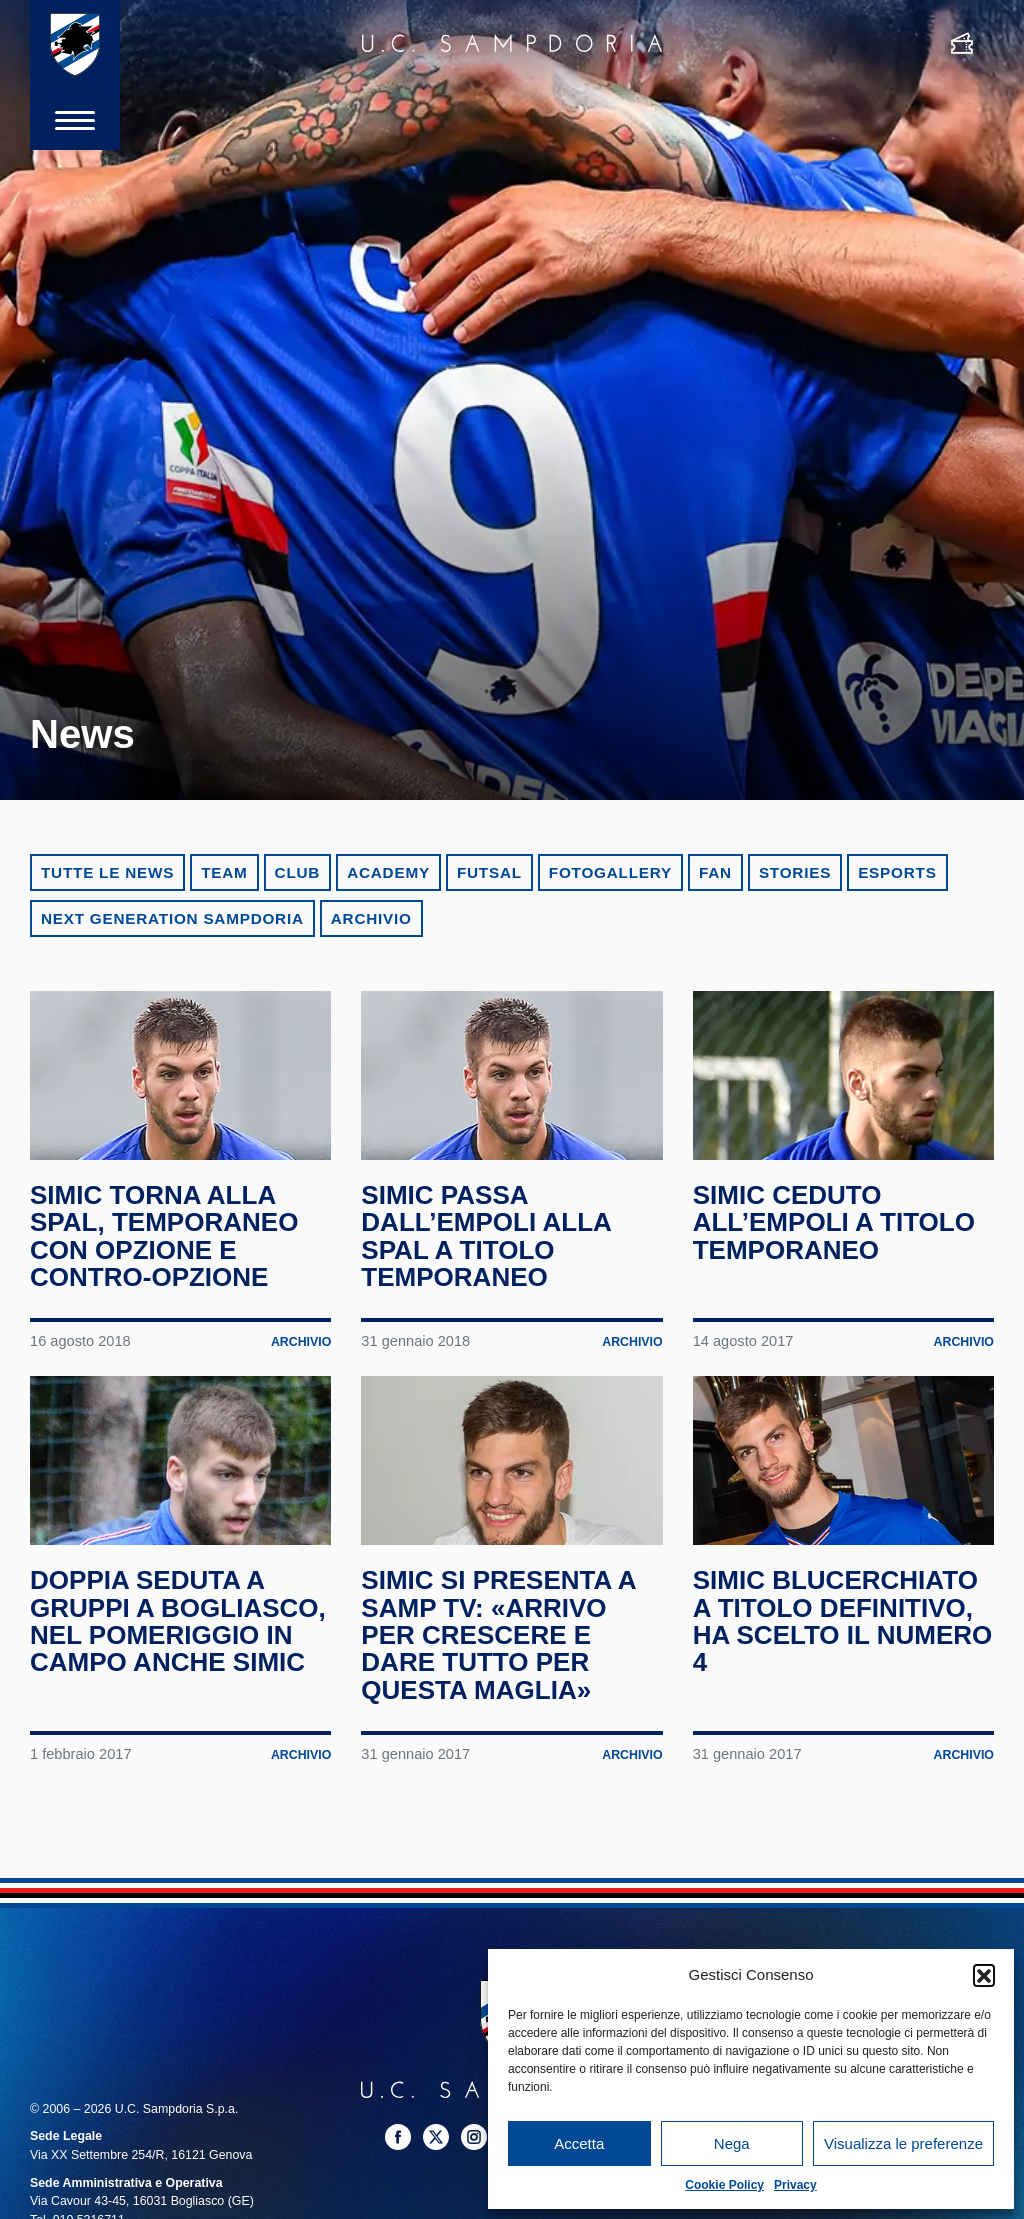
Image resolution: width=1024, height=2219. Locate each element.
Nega (732, 2143)
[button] (984, 1975)
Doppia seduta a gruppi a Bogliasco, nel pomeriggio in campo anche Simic (178, 1621)
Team (224, 872)
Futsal (489, 872)
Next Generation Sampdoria (172, 918)
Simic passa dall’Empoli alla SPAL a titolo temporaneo (486, 1236)
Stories (795, 872)
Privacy (795, 2185)
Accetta (579, 2143)
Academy (388, 872)
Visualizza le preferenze (903, 2143)
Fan (715, 872)
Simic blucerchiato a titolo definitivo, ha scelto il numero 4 (843, 1621)
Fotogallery (610, 872)
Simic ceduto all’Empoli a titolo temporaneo (834, 1222)
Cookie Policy (724, 2185)
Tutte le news (107, 872)
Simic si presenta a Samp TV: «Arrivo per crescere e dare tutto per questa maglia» (498, 1634)
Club (298, 872)
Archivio (371, 918)
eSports (897, 872)
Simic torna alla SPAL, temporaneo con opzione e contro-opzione (164, 1236)
